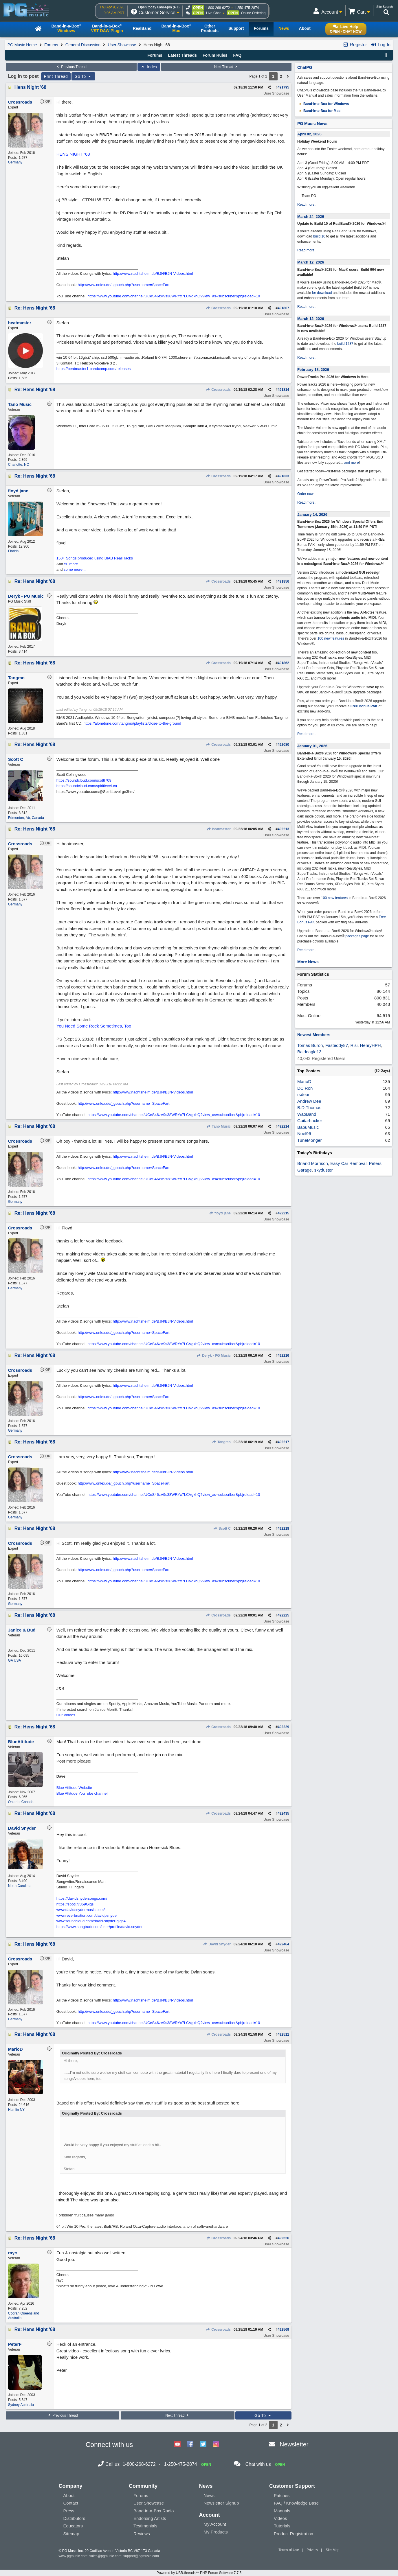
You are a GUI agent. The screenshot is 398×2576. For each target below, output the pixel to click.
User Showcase (122, 45)
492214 (283, 1126)
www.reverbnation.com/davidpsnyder (87, 1915)
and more (351, 463)
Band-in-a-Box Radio (153, 2510)
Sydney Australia (21, 2405)
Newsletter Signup (221, 2502)
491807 (283, 308)
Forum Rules (215, 55)
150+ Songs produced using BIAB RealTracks (94, 558)
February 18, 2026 (313, 369)
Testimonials (145, 2525)
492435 (283, 1813)
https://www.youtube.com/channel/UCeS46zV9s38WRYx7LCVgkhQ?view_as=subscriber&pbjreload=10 (173, 296)
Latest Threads (182, 55)
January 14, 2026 (312, 514)
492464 (283, 1944)
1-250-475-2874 (246, 8)
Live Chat (213, 13)
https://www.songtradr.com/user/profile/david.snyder (99, 1927)
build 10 (319, 236)
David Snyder (217, 1944)
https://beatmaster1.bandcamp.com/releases (93, 369)
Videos (280, 2518)
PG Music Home (22, 45)
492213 (283, 829)
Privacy (312, 2550)
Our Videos (65, 1715)
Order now (305, 494)
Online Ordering (253, 13)
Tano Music (218, 1126)
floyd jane (220, 1213)
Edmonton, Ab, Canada (26, 818)
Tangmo (221, 1442)
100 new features (331, 638)
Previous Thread (71, 67)
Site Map (332, 2550)
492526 (283, 2238)
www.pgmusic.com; (74, 2556)
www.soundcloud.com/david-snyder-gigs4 (91, 1921)
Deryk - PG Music (214, 1356)
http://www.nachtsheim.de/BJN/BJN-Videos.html (153, 273)
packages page (357, 936)
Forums (51, 45)
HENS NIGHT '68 (73, 154)
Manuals (282, 2510)
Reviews (141, 2533)
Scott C (222, 1529)
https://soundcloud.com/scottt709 (83, 780)
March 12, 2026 (310, 262)
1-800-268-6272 (217, 8)
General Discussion (82, 45)
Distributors (74, 2518)
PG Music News (312, 123)
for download (322, 293)
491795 (283, 87)
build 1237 (345, 344)
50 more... (72, 564)
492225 (283, 1615)
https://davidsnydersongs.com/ (81, 1898)
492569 (283, 2330)
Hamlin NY (16, 2110)
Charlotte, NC (18, 465)
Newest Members (313, 1034)
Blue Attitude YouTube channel (82, 1793)
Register (355, 44)
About (69, 2495)
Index (148, 67)
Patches (281, 2495)
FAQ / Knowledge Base (296, 2502)
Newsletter (294, 2444)
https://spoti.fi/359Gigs (75, 1904)
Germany (15, 162)
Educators (73, 2525)
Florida (13, 551)
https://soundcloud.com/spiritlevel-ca (86, 786)
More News (308, 962)
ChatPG (304, 67)
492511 (283, 2034)
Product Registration (293, 2533)
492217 (283, 1442)
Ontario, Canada (21, 1802)
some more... (75, 569)
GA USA (14, 1660)
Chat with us (258, 2464)
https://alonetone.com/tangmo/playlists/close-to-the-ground (132, 723)
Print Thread (56, 76)
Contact (70, 2502)
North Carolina (19, 1886)
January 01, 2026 (312, 746)
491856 (283, 581)
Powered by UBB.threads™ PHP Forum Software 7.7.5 (199, 2573)
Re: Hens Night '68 (34, 307)
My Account (215, 2524)
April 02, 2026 (309, 134)
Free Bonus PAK (364, 706)
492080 (283, 745)
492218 (283, 1529)
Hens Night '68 (30, 87)
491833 (283, 476)
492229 (283, 1727)
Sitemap (71, 2533)
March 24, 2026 (310, 216)
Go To (83, 76)
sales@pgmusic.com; (106, 2556)
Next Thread (226, 67)
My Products (216, 2531)
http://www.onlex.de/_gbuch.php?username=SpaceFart (123, 285)
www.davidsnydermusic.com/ (80, 1909)
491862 (283, 663)
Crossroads (218, 308)
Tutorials (282, 2525)
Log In (380, 44)
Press (68, 2510)
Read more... (307, 204)
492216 (283, 1356)
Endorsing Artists (149, 2518)
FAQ (237, 55)
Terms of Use (288, 2550)
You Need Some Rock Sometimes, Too (93, 1025)
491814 (283, 390)
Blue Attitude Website (74, 1787)
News (209, 2495)
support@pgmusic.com (141, 2556)
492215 (283, 1213)
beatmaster (219, 829)
